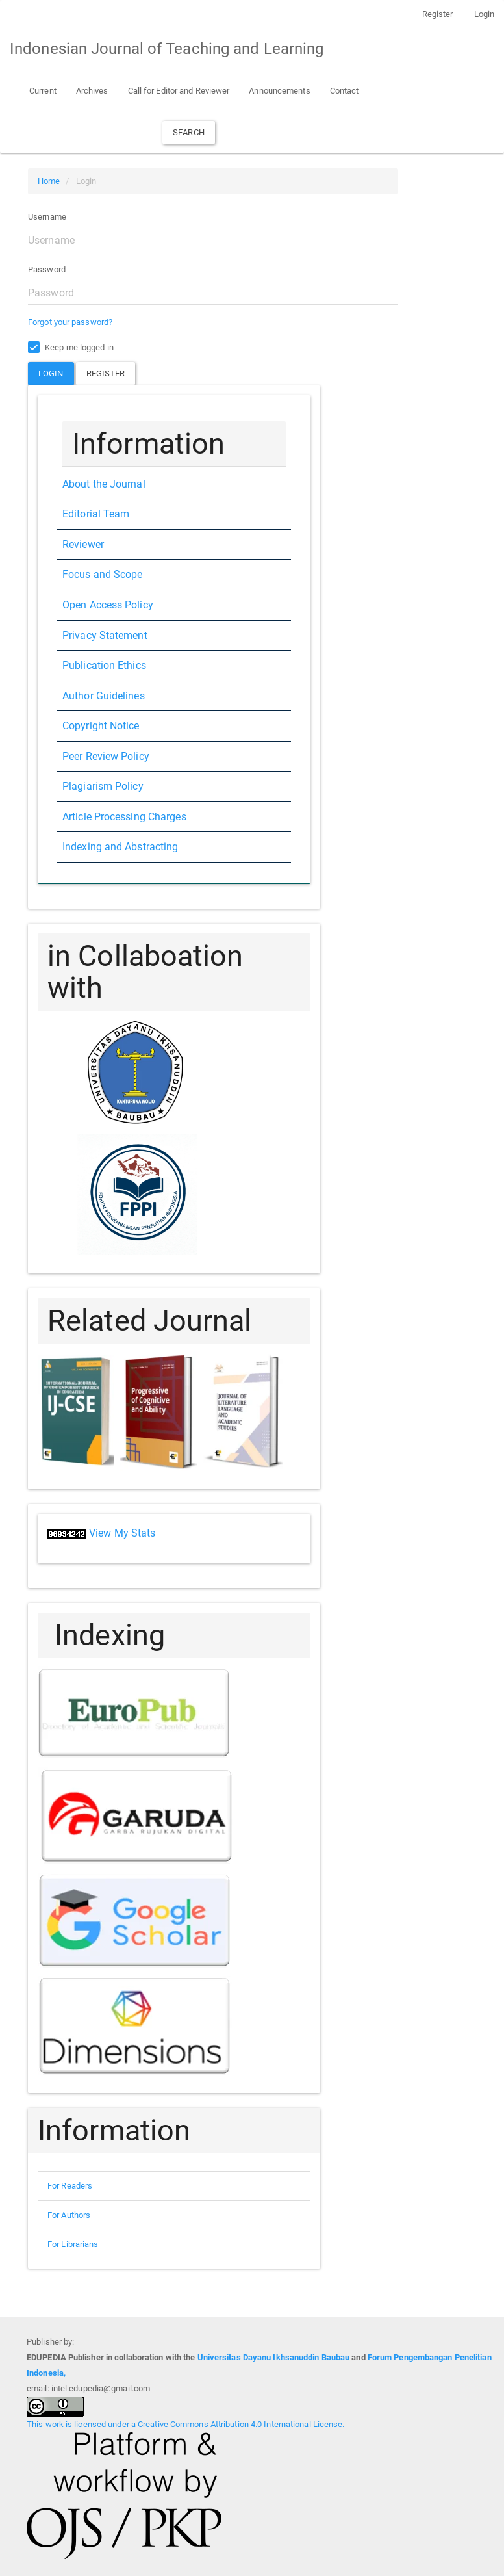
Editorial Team (95, 514)
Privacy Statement (104, 635)
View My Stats (122, 1533)
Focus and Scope (102, 574)
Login (484, 14)
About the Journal (103, 484)
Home (49, 181)
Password (47, 269)
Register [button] (105, 373)
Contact (344, 91)
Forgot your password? (70, 322)
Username (47, 217)
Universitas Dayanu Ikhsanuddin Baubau (273, 2357)
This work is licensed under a (82, 2424)
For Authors (68, 2215)
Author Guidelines (103, 696)
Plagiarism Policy (103, 786)
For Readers (69, 2186)
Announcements (279, 91)
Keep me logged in (71, 348)
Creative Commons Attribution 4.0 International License (240, 2424)
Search (189, 132)
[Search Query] (94, 132)
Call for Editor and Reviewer (179, 91)
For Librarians (72, 2244)
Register (437, 14)
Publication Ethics (104, 665)
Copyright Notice (101, 726)
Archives (92, 91)
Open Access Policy (107, 605)
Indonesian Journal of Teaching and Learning (166, 49)
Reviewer (83, 544)
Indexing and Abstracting (120, 846)
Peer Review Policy (105, 756)
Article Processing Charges (124, 817)
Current (43, 91)
